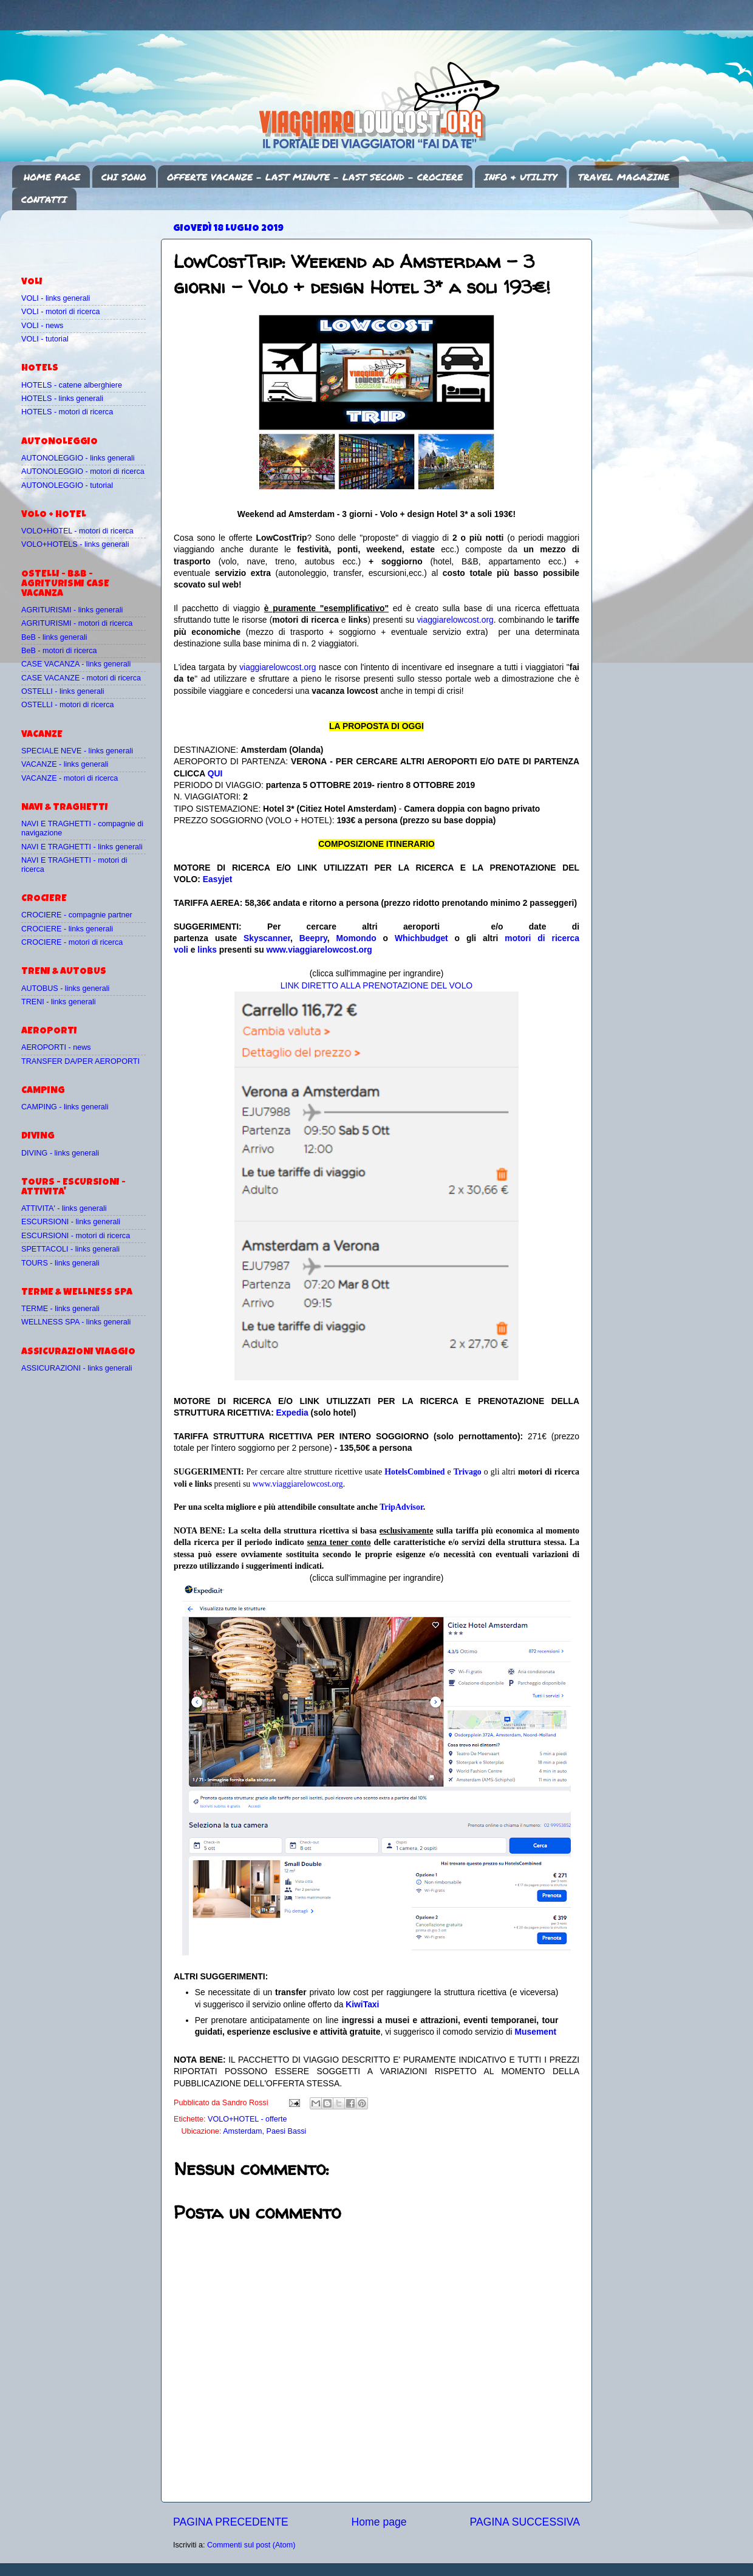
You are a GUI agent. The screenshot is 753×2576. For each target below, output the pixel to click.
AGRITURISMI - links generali (72, 610)
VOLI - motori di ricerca (60, 311)
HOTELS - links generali (62, 398)
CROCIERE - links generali (67, 929)
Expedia (292, 1412)
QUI (215, 773)
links (207, 949)
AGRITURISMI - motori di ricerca (76, 623)
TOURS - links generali (60, 1263)
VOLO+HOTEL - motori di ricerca (77, 531)
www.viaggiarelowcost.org (319, 949)
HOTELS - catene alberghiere (71, 385)
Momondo (356, 938)
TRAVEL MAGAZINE (623, 176)
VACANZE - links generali (64, 764)
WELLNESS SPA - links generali (76, 1322)
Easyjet (218, 879)
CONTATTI (44, 199)
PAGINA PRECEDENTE (230, 2522)
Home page (379, 2522)
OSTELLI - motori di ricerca (67, 705)
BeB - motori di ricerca (59, 650)
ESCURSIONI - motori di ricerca (75, 1235)
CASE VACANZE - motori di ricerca (81, 678)
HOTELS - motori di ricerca (67, 412)
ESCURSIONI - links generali (70, 1222)
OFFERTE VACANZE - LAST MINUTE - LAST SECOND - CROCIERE (315, 176)
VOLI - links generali (55, 298)
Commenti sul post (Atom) (251, 2545)
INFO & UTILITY (520, 176)
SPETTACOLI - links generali (70, 1249)
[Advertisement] (92, 237)
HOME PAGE (52, 176)
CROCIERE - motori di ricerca (72, 942)
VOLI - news (42, 325)
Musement (536, 2031)
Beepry (313, 938)
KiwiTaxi (362, 2004)
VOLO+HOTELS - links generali (75, 544)
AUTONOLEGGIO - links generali (78, 458)
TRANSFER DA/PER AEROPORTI (80, 1061)
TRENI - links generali (58, 1002)
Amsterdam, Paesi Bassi (264, 2131)
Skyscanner (267, 938)
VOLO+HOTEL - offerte (247, 2119)
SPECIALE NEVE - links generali (77, 751)
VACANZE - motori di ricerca (69, 778)
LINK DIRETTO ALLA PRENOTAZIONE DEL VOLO (376, 985)
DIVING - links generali (60, 1153)
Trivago (468, 1471)
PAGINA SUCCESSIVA (524, 2522)
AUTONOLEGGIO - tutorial (67, 485)
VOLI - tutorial (45, 339)
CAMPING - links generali (64, 1107)
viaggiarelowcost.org (455, 620)
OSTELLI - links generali (62, 691)
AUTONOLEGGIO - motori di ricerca (83, 471)
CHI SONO (123, 176)
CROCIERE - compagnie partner (76, 915)
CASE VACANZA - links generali (76, 664)
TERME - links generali (60, 1308)
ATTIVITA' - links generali (64, 1208)
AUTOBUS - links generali (65, 988)
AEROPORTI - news (56, 1047)
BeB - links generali (54, 637)
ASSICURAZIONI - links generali (76, 1368)
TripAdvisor (401, 1507)
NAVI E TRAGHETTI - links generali (82, 847)
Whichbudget (421, 938)
